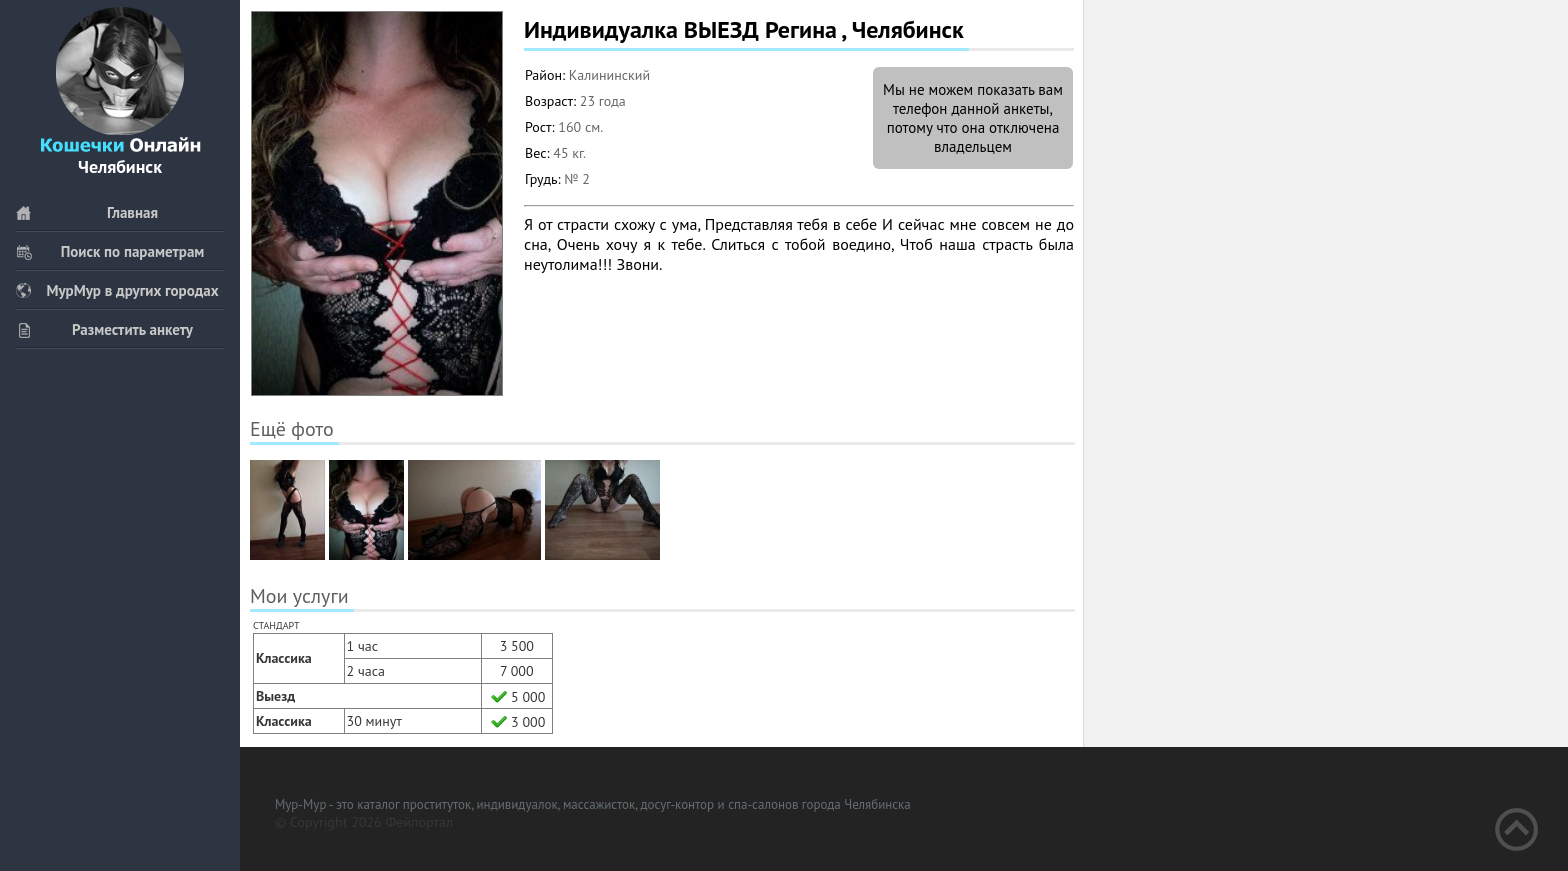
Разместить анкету (104, 329)
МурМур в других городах (117, 290)
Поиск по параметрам (109, 251)
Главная (86, 212)
